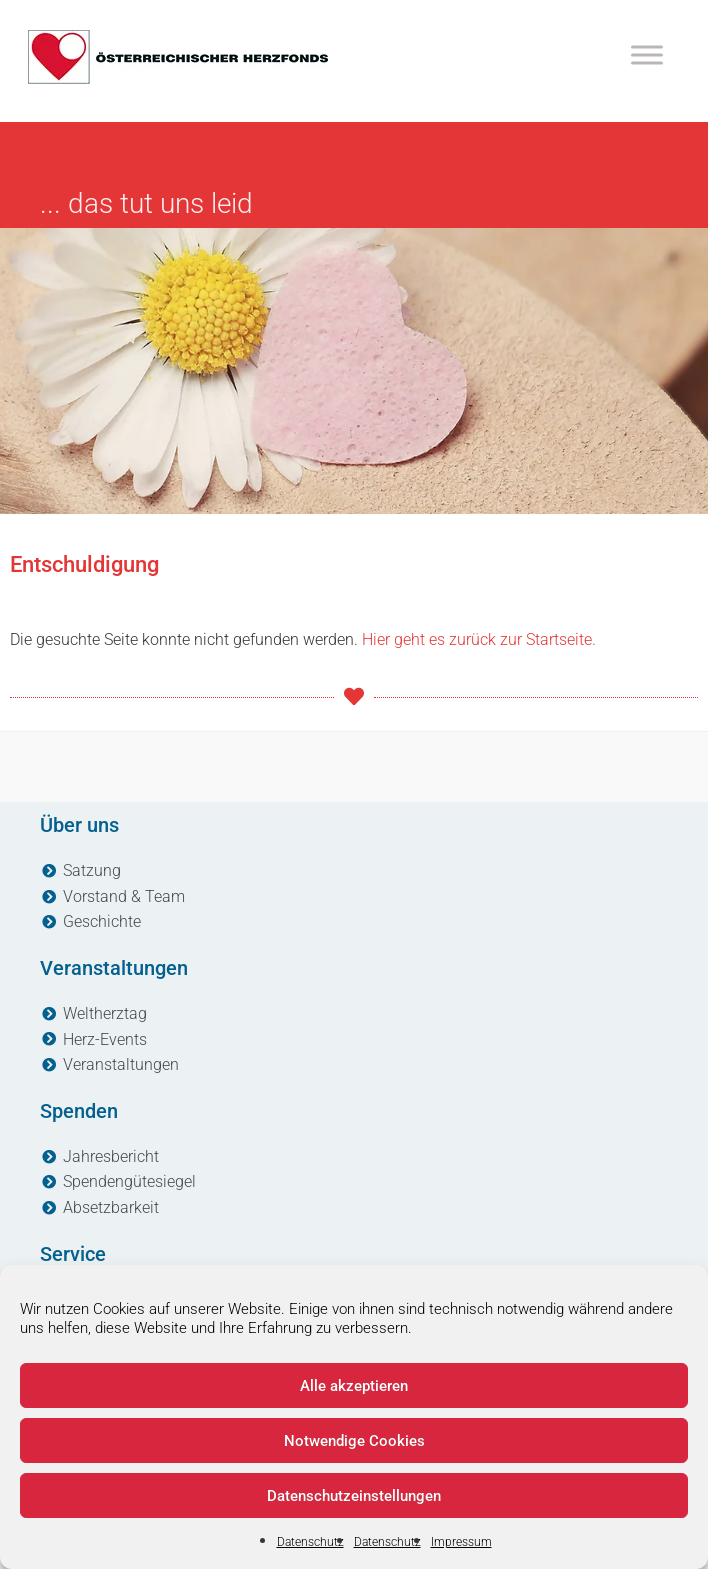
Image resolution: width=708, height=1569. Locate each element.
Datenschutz (310, 1542)
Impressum (461, 1542)
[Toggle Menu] (647, 54)
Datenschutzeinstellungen (354, 1496)
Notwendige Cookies (354, 1441)
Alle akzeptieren (354, 1386)
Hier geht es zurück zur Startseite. (479, 639)
